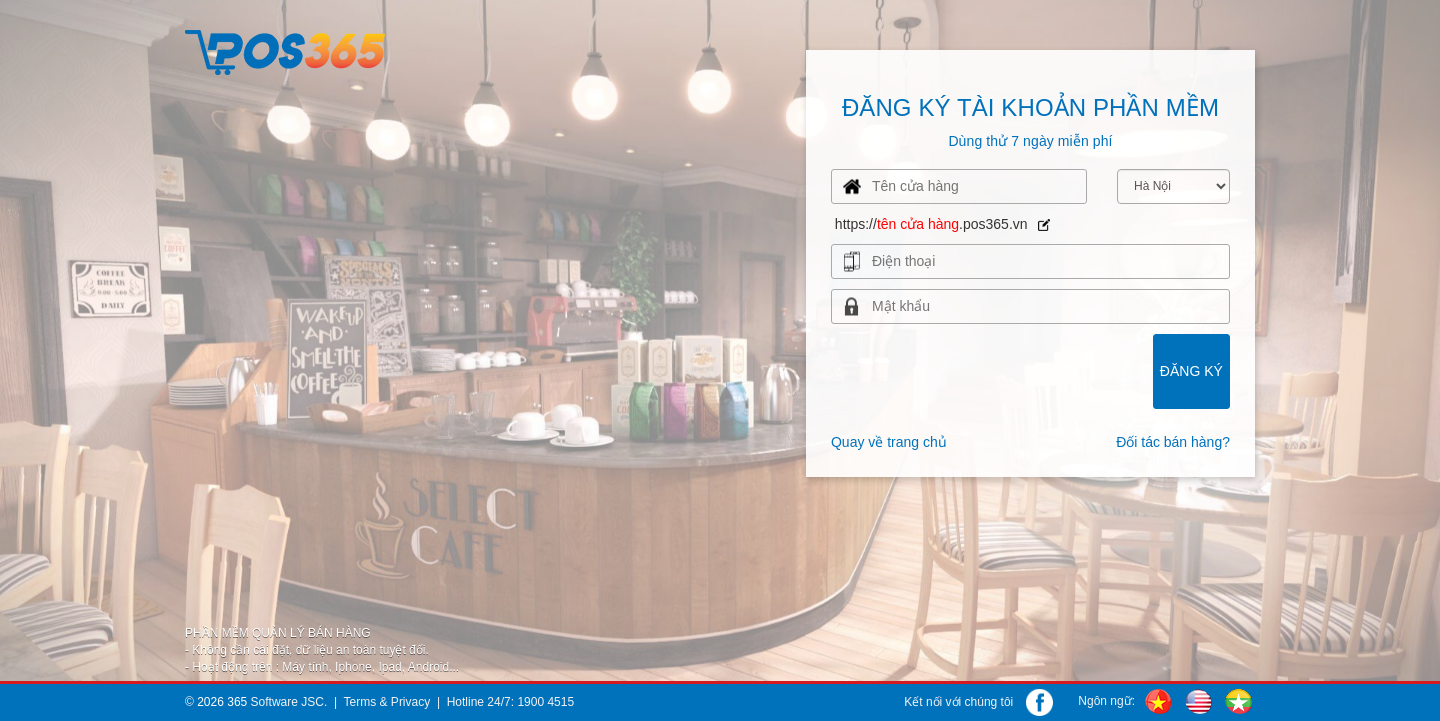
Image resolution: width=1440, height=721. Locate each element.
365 (237, 702)
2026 (210, 702)
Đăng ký (1191, 371)
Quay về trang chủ (889, 442)
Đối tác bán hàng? (1173, 442)
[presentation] (959, 186)
